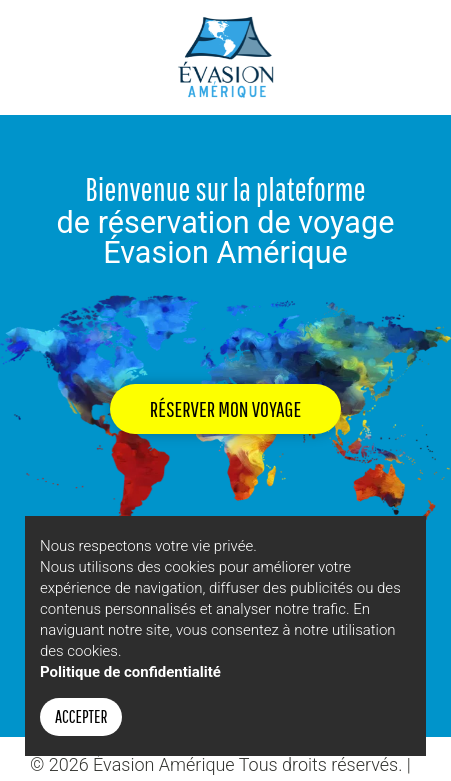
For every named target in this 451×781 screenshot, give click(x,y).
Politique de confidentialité (130, 672)
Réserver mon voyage (225, 408)
